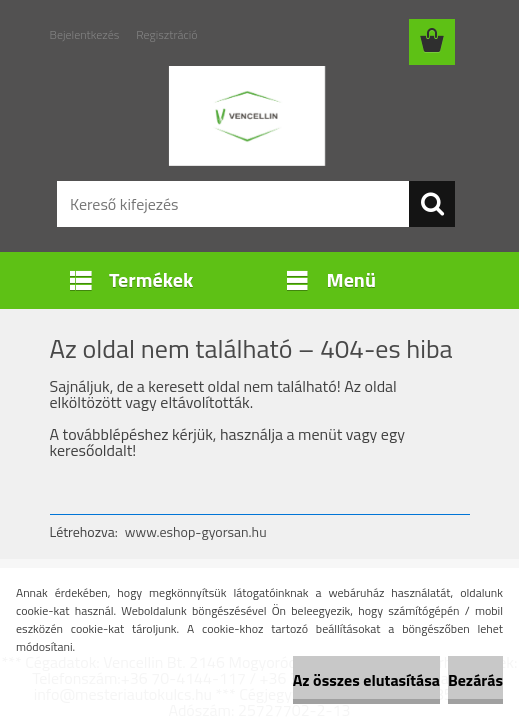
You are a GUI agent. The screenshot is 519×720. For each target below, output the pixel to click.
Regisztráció (166, 34)
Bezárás (475, 680)
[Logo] (247, 116)
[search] (432, 204)
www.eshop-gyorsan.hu (196, 531)
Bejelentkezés (85, 34)
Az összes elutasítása (366, 680)
